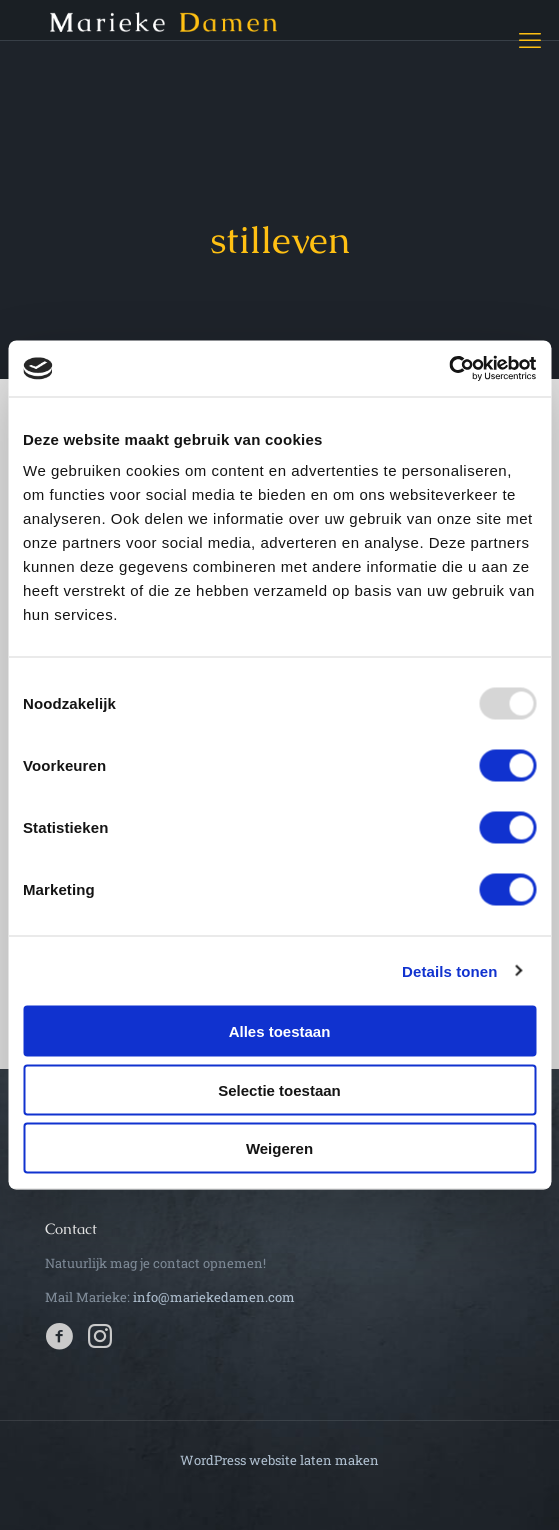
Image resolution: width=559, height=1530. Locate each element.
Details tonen (449, 970)
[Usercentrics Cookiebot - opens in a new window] (448, 369)
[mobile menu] (532, 40)
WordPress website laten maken (279, 1460)
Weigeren (279, 1148)
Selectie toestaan (279, 1089)
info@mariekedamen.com (214, 1297)
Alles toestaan (280, 1031)
